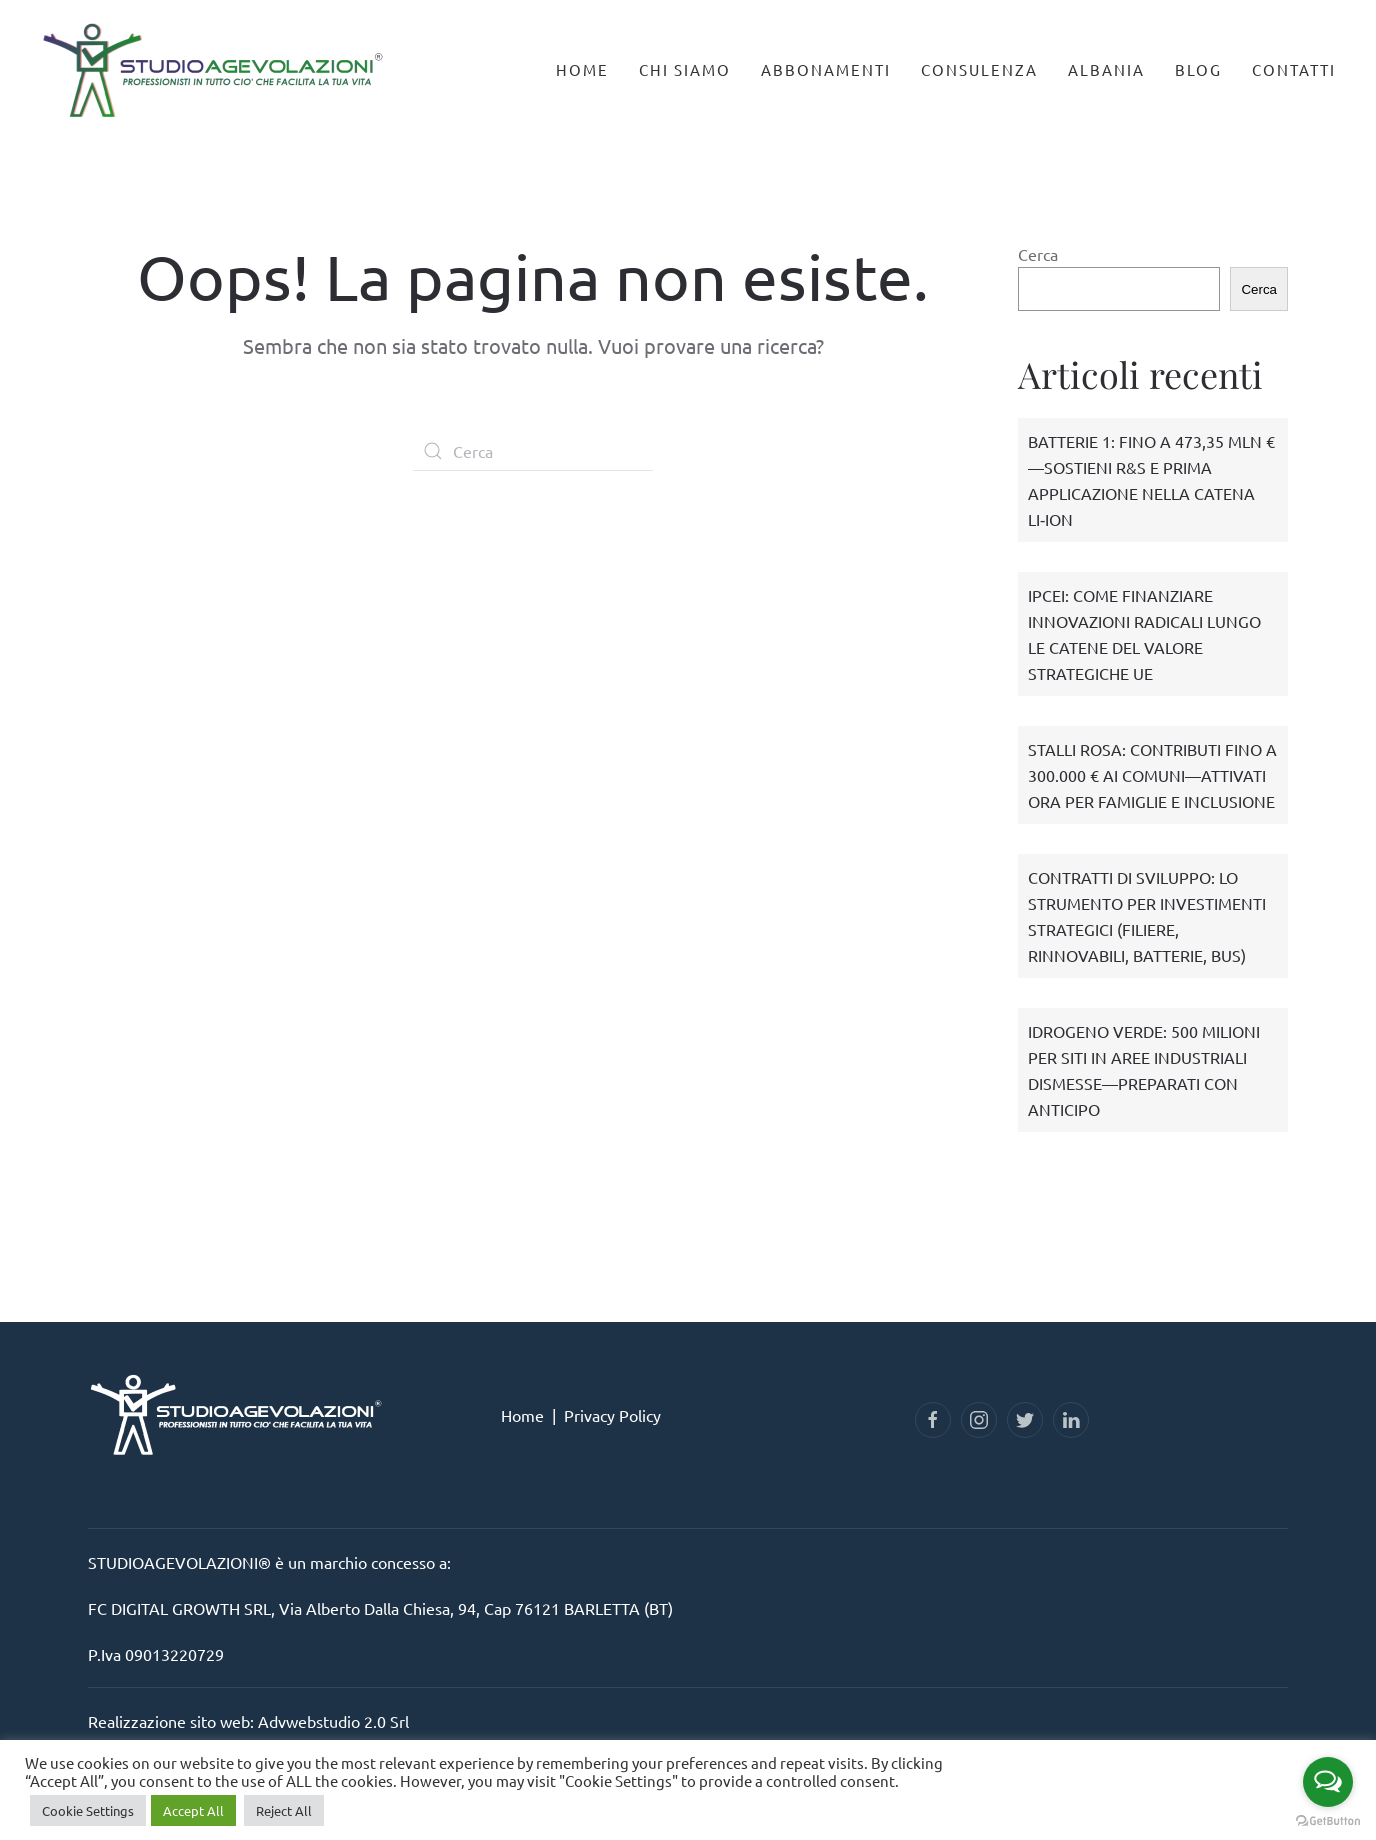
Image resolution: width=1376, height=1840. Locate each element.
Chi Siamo (685, 69)
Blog (1198, 69)
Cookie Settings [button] (88, 1810)
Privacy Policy (612, 1415)
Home (582, 69)
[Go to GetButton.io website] (1328, 1820)
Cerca (1038, 254)
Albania (1106, 69)
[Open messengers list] (1328, 1782)
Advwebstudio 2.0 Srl (333, 1721)
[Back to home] (215, 60)
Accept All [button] (193, 1810)
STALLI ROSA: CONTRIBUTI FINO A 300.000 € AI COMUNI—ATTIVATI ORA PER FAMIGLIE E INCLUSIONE (1152, 775)
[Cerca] (533, 451)
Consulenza (979, 69)
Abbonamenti (826, 69)
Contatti (1294, 69)
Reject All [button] (284, 1810)
